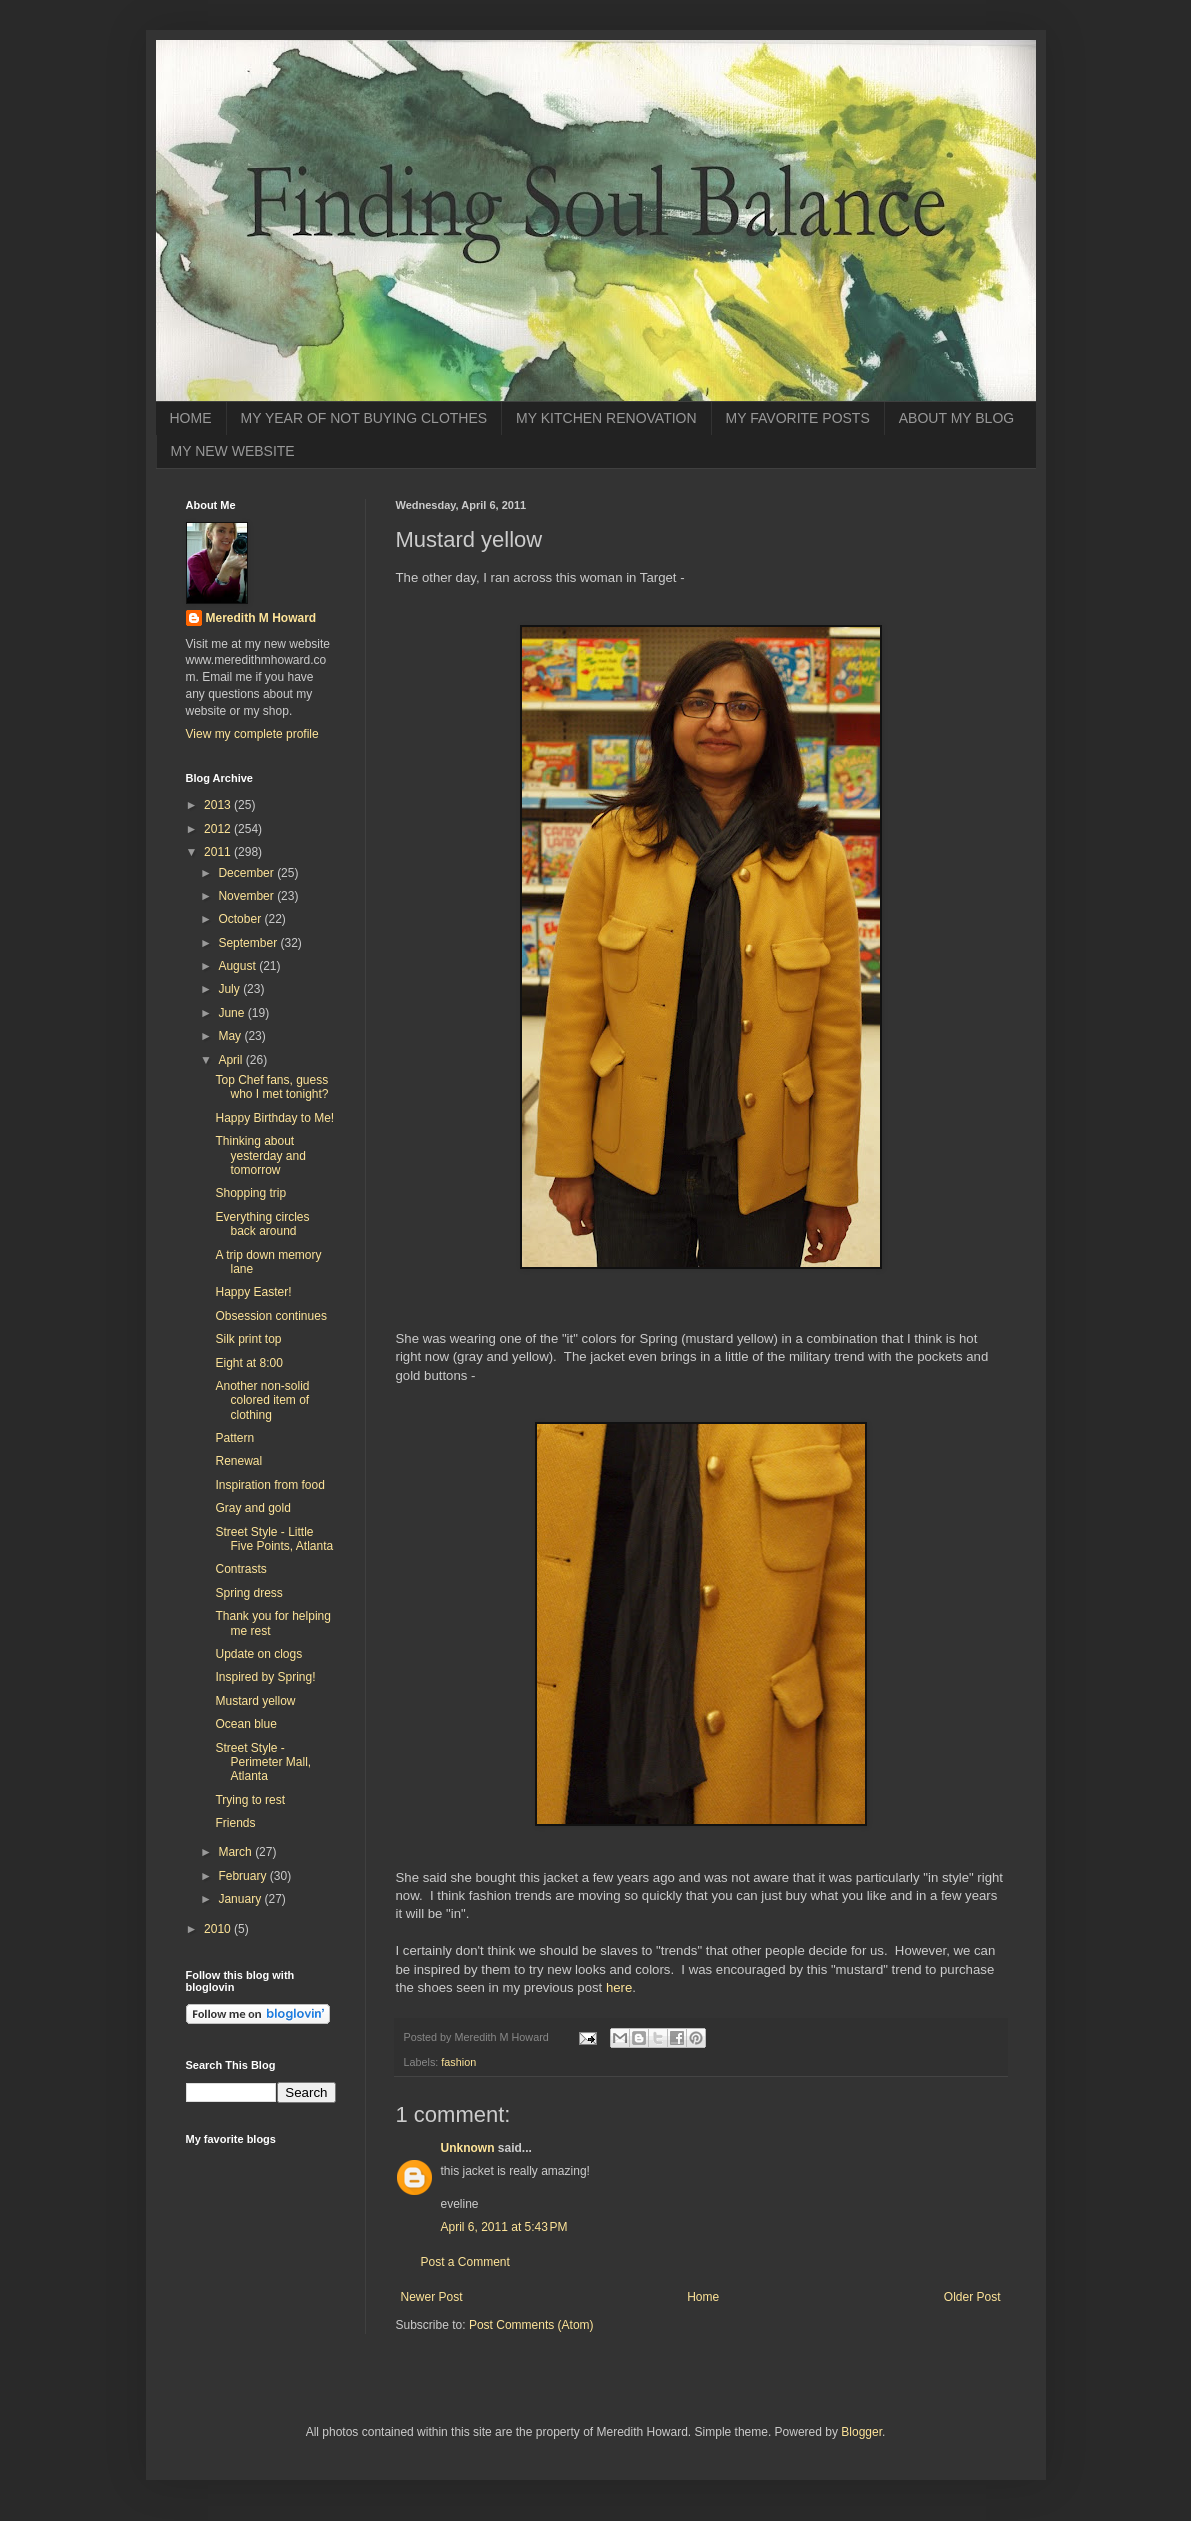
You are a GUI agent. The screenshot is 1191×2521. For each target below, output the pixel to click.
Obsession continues (270, 1316)
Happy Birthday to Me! (274, 1118)
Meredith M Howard (261, 618)
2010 (219, 1929)
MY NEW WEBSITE (233, 451)
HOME (191, 418)
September (249, 943)
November (247, 896)
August (238, 966)
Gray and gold (252, 1508)
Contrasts (240, 1569)
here (619, 1987)
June (232, 1013)
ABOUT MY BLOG (956, 418)
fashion (458, 2062)
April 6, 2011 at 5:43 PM (504, 2227)
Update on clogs (258, 1654)
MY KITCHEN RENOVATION (606, 418)
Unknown (468, 2148)
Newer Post (432, 2297)
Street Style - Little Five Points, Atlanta (274, 1539)
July (230, 989)
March (236, 1852)
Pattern (234, 1438)
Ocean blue (245, 1724)
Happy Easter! (253, 1292)
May (231, 1036)
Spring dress (248, 1593)
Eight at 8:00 (248, 1363)
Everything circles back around (262, 1224)
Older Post (972, 2297)
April (231, 1060)
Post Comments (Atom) (531, 2325)
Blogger (861, 2432)
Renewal (238, 1461)
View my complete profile (252, 734)
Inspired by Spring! (265, 1677)
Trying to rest (250, 1800)
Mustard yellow (255, 1701)
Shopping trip (250, 1193)
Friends (235, 1823)
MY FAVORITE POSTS (798, 418)
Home (703, 2297)
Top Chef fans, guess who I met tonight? (271, 1087)
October (241, 919)
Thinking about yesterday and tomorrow (260, 1155)
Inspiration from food (269, 1485)
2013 (219, 805)
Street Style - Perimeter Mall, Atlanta (263, 1762)
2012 (219, 829)
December (247, 873)
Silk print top (248, 1339)
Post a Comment (465, 2262)
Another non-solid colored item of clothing (262, 1400)
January (241, 1899)
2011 (219, 852)
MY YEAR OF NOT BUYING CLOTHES (364, 418)
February (243, 1876)
